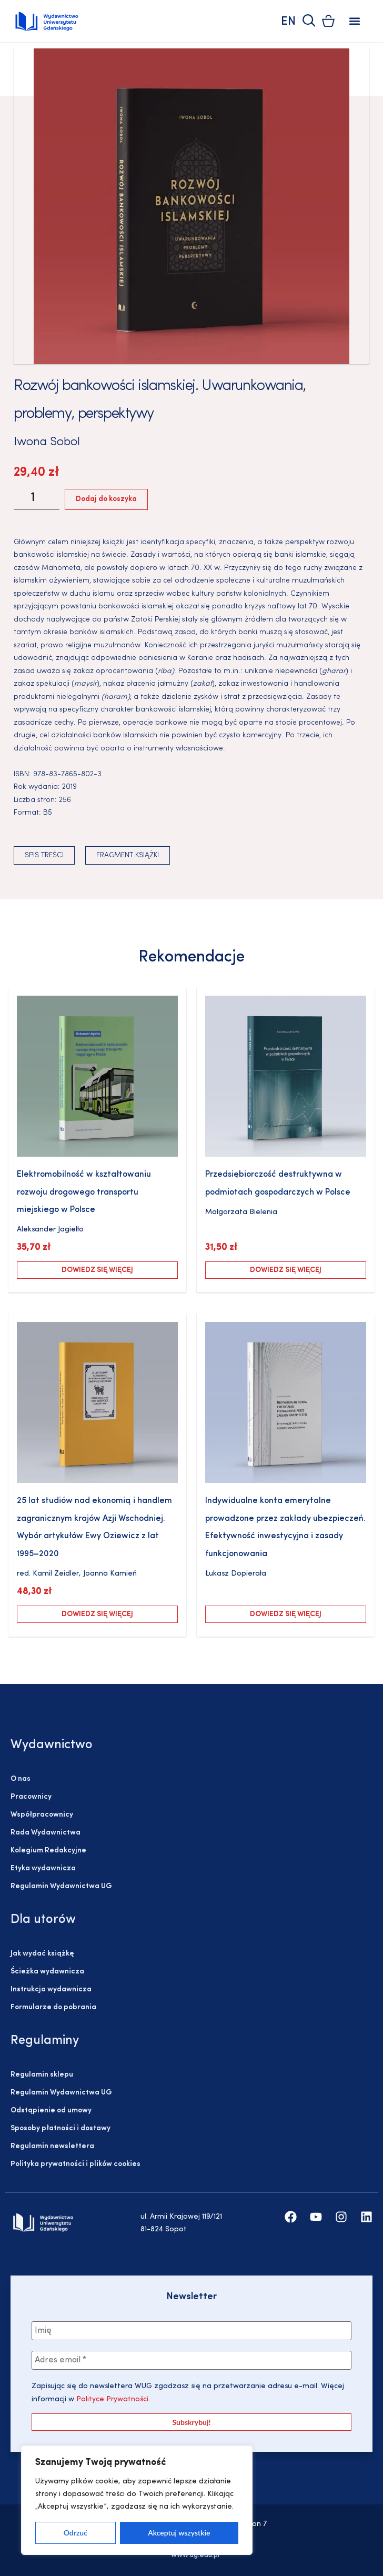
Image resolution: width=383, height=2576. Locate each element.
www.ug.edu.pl (195, 2555)
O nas (21, 1779)
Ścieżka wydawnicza (47, 1972)
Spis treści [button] (44, 855)
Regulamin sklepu (42, 2075)
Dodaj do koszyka (106, 499)
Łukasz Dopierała (235, 1574)
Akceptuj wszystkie (179, 2532)
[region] (137, 2500)
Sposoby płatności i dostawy (60, 2128)
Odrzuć (75, 2532)
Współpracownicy (42, 1815)
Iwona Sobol (47, 442)
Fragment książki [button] (127, 855)
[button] (354, 21)
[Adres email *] (191, 2360)
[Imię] (191, 2330)
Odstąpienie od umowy (51, 2110)
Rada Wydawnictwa (45, 1833)
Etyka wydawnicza (43, 1868)
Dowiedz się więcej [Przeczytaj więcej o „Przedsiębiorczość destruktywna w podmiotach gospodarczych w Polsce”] (285, 1270)
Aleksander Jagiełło (50, 1230)
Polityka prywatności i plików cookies (75, 2164)
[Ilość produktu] (36, 499)
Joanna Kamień (110, 1574)
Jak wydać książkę (42, 1954)
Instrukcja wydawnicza (51, 1989)
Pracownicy (31, 1797)
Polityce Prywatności (111, 2399)
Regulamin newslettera (52, 2146)
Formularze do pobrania (53, 2007)
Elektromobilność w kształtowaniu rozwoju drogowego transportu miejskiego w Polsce (84, 1192)
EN (288, 22)
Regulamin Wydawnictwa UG (61, 1886)
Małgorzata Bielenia (241, 1212)
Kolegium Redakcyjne (48, 1851)
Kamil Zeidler (56, 1574)
